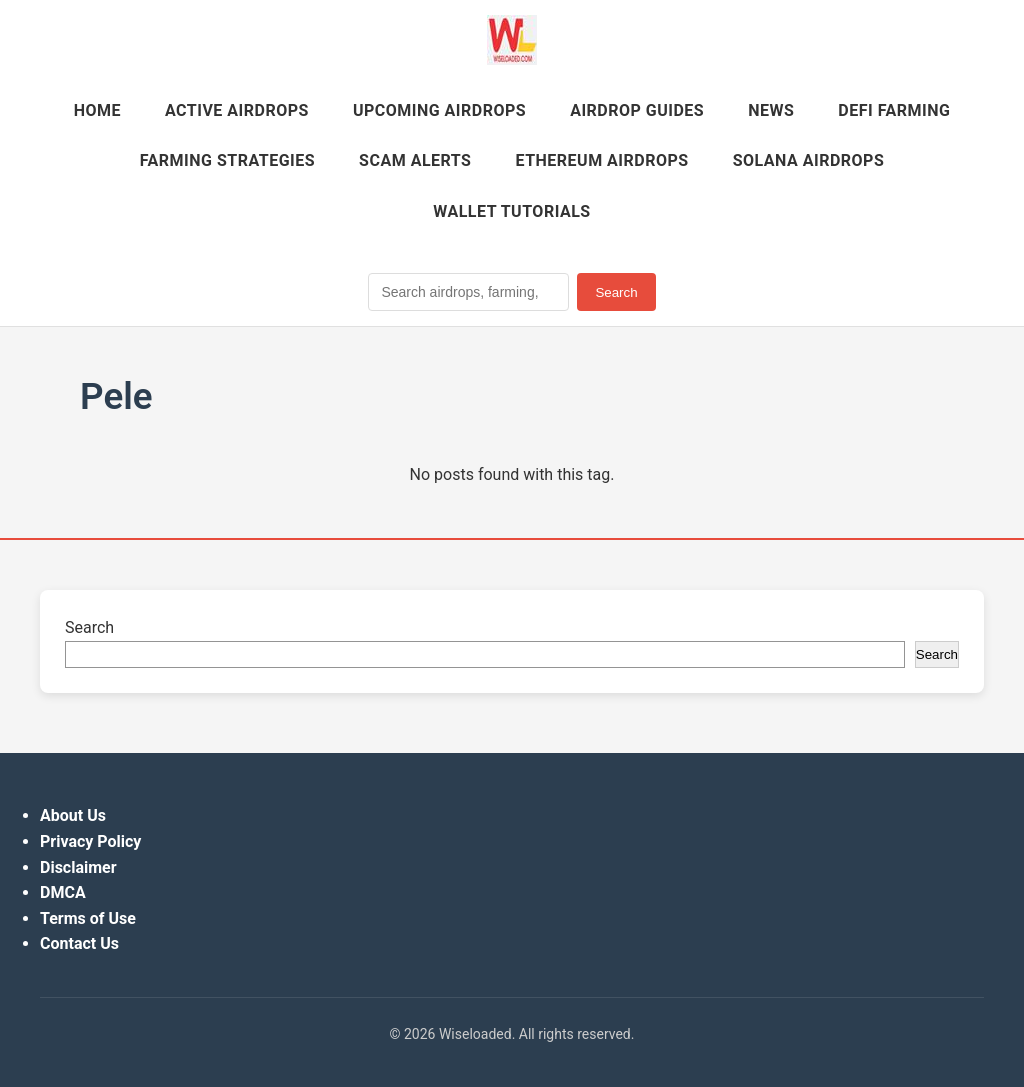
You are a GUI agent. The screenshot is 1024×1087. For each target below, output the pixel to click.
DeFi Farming (894, 110)
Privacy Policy (90, 841)
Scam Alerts (415, 160)
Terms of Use (88, 918)
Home (97, 110)
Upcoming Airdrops (439, 110)
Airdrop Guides (637, 110)
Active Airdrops (237, 110)
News (771, 110)
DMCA (63, 892)
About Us (73, 815)
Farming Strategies (227, 160)
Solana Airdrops (809, 160)
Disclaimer (78, 867)
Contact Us (79, 943)
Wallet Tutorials (511, 211)
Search (616, 292)
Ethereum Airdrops (601, 160)
